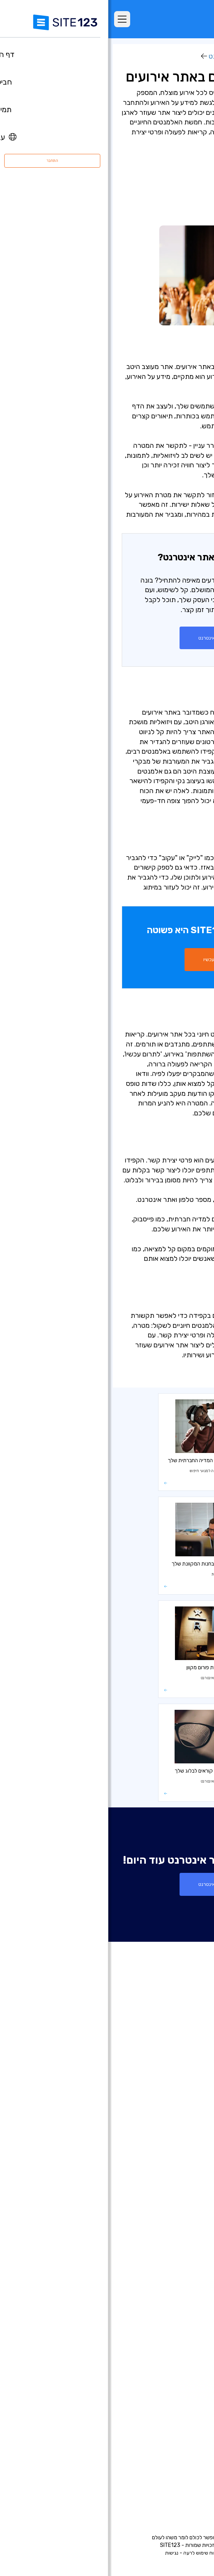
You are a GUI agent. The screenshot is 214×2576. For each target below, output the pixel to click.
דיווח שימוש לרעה (92, 2553)
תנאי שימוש (146, 2553)
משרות (179, 2454)
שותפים (191, 2466)
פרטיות (122, 2553)
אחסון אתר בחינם (179, 2369)
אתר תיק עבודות (180, 2266)
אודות (192, 2420)
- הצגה (190, 185)
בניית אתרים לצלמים (175, 2220)
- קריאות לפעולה (176, 205)
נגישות (63, 2553)
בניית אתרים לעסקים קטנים (168, 2277)
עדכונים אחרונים (180, 2135)
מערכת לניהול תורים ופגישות (166, 2358)
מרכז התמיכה (183, 2431)
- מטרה (189, 175)
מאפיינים (189, 2078)
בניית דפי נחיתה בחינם (173, 2197)
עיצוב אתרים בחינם (177, 2381)
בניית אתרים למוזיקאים (173, 2243)
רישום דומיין (186, 2186)
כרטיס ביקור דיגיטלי (176, 2289)
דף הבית (189, 2055)
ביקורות (190, 2089)
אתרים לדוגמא (182, 2101)
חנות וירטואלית (182, 2174)
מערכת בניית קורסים (175, 2335)
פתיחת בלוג (185, 2312)
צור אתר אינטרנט (107, 638)
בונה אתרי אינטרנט (127, 56)
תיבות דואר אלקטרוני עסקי (169, 2300)
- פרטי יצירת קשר (175, 215)
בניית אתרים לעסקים (175, 2208)
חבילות (191, 2066)
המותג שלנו (186, 2489)
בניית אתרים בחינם (177, 2163)
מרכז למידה (184, 56)
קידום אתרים (184, 2392)
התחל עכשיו (107, 959)
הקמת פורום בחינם (178, 2323)
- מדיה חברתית (178, 195)
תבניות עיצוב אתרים (176, 2112)
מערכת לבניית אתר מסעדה (168, 2346)
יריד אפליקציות (170, 2124)
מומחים (191, 2477)
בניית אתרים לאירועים (174, 2231)
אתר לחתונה (184, 2254)
